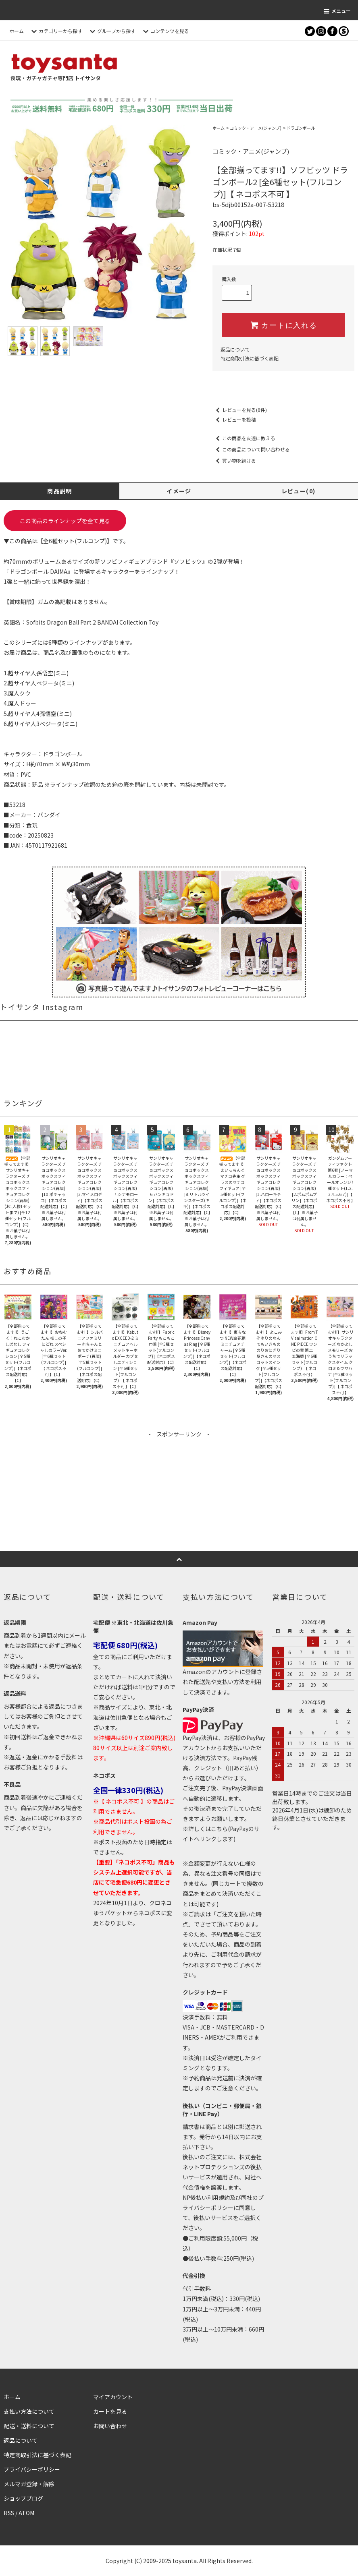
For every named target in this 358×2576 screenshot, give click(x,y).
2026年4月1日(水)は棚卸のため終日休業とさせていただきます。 (312, 1818)
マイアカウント (113, 2397)
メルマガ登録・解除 (29, 2484)
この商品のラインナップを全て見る (65, 521)
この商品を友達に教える (243, 438)
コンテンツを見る (165, 30)
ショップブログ (23, 2498)
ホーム (16, 30)
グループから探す (111, 30)
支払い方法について (29, 2411)
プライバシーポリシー (32, 2469)
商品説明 (59, 491)
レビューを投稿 (234, 419)
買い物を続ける (234, 460)
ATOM (26, 2513)
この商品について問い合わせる (251, 449)
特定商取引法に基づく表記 (250, 358)
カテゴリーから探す (55, 30)
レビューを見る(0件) (239, 409)
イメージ (179, 491)
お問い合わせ (110, 2426)
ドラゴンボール (301, 128)
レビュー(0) (298, 491)
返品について (235, 349)
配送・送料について (29, 2426)
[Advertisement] (179, 1494)
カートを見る (110, 2411)
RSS (9, 2513)
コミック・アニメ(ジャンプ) (255, 128)
